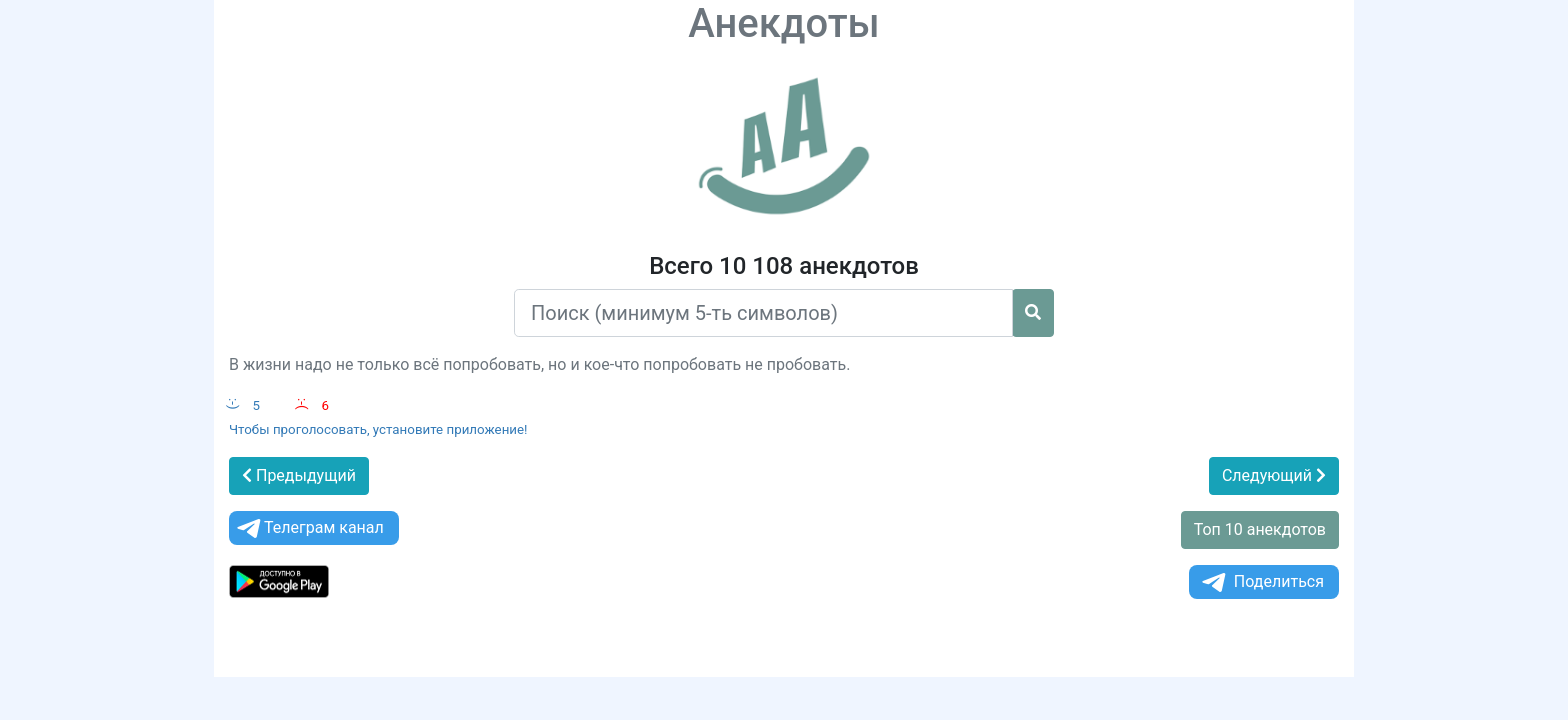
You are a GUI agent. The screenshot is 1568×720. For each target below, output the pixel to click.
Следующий (1274, 475)
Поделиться (1261, 582)
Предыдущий (299, 475)
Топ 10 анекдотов (1260, 529)
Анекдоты (784, 23)
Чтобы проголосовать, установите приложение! (378, 429)
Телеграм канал (309, 528)
